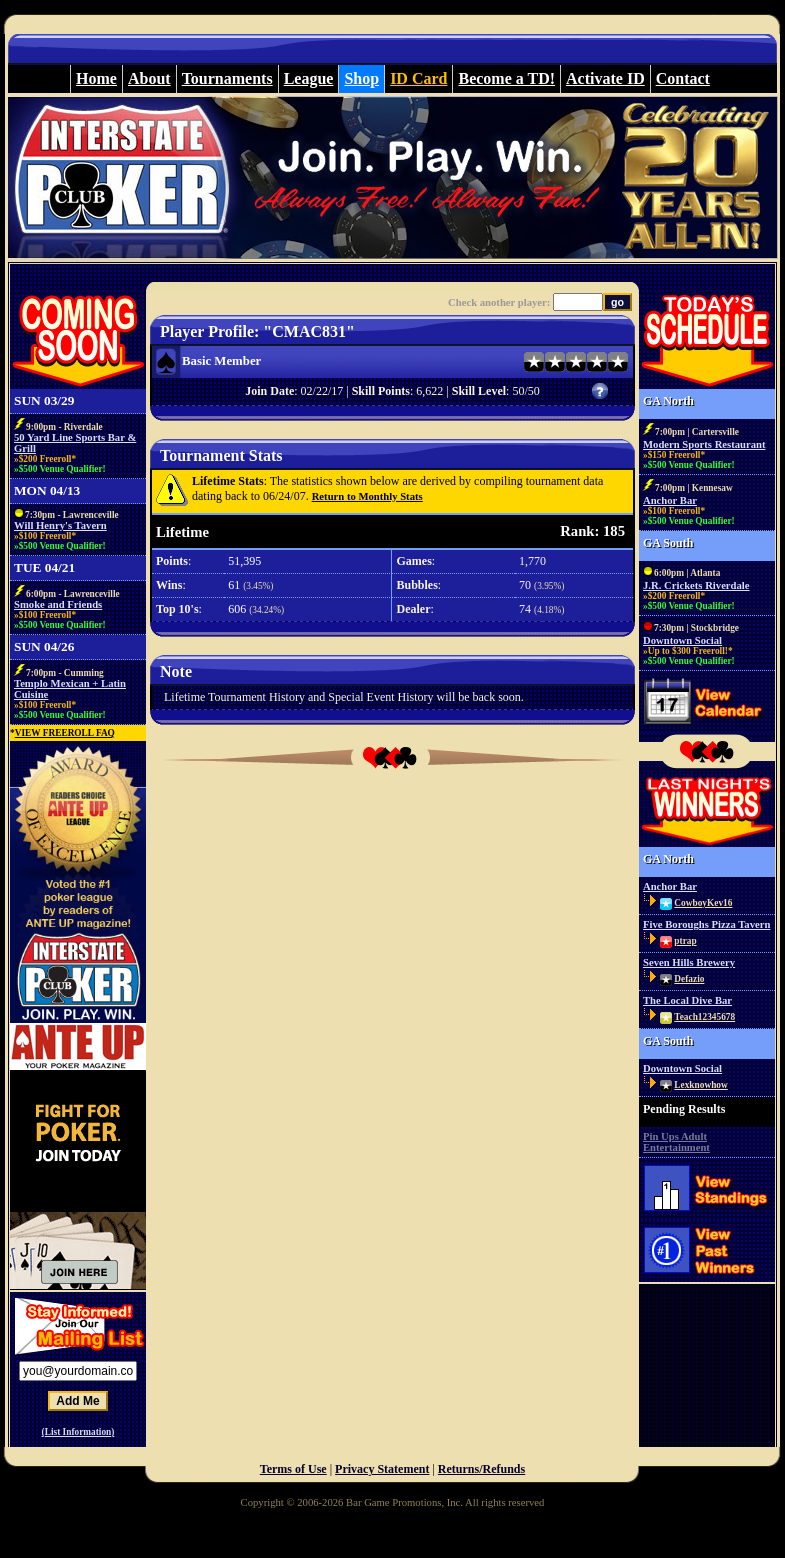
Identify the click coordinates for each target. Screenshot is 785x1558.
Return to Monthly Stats (367, 496)
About (149, 78)
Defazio (689, 979)
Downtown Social (682, 640)
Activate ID (605, 78)
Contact (683, 78)
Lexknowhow (700, 1085)
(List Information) (78, 1432)
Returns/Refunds (481, 1469)
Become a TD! (506, 78)
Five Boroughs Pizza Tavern (706, 924)
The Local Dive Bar (687, 1000)
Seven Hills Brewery (689, 962)
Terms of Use (293, 1469)
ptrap (685, 941)
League (309, 78)
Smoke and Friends (58, 604)
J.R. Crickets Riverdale (696, 585)
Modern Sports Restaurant (704, 444)
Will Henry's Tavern (60, 525)
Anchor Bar (670, 500)
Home (96, 78)
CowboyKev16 (703, 903)
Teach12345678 (704, 1017)
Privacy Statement (382, 1469)
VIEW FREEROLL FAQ (65, 733)
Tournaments (227, 78)
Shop (361, 78)
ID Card (418, 78)
